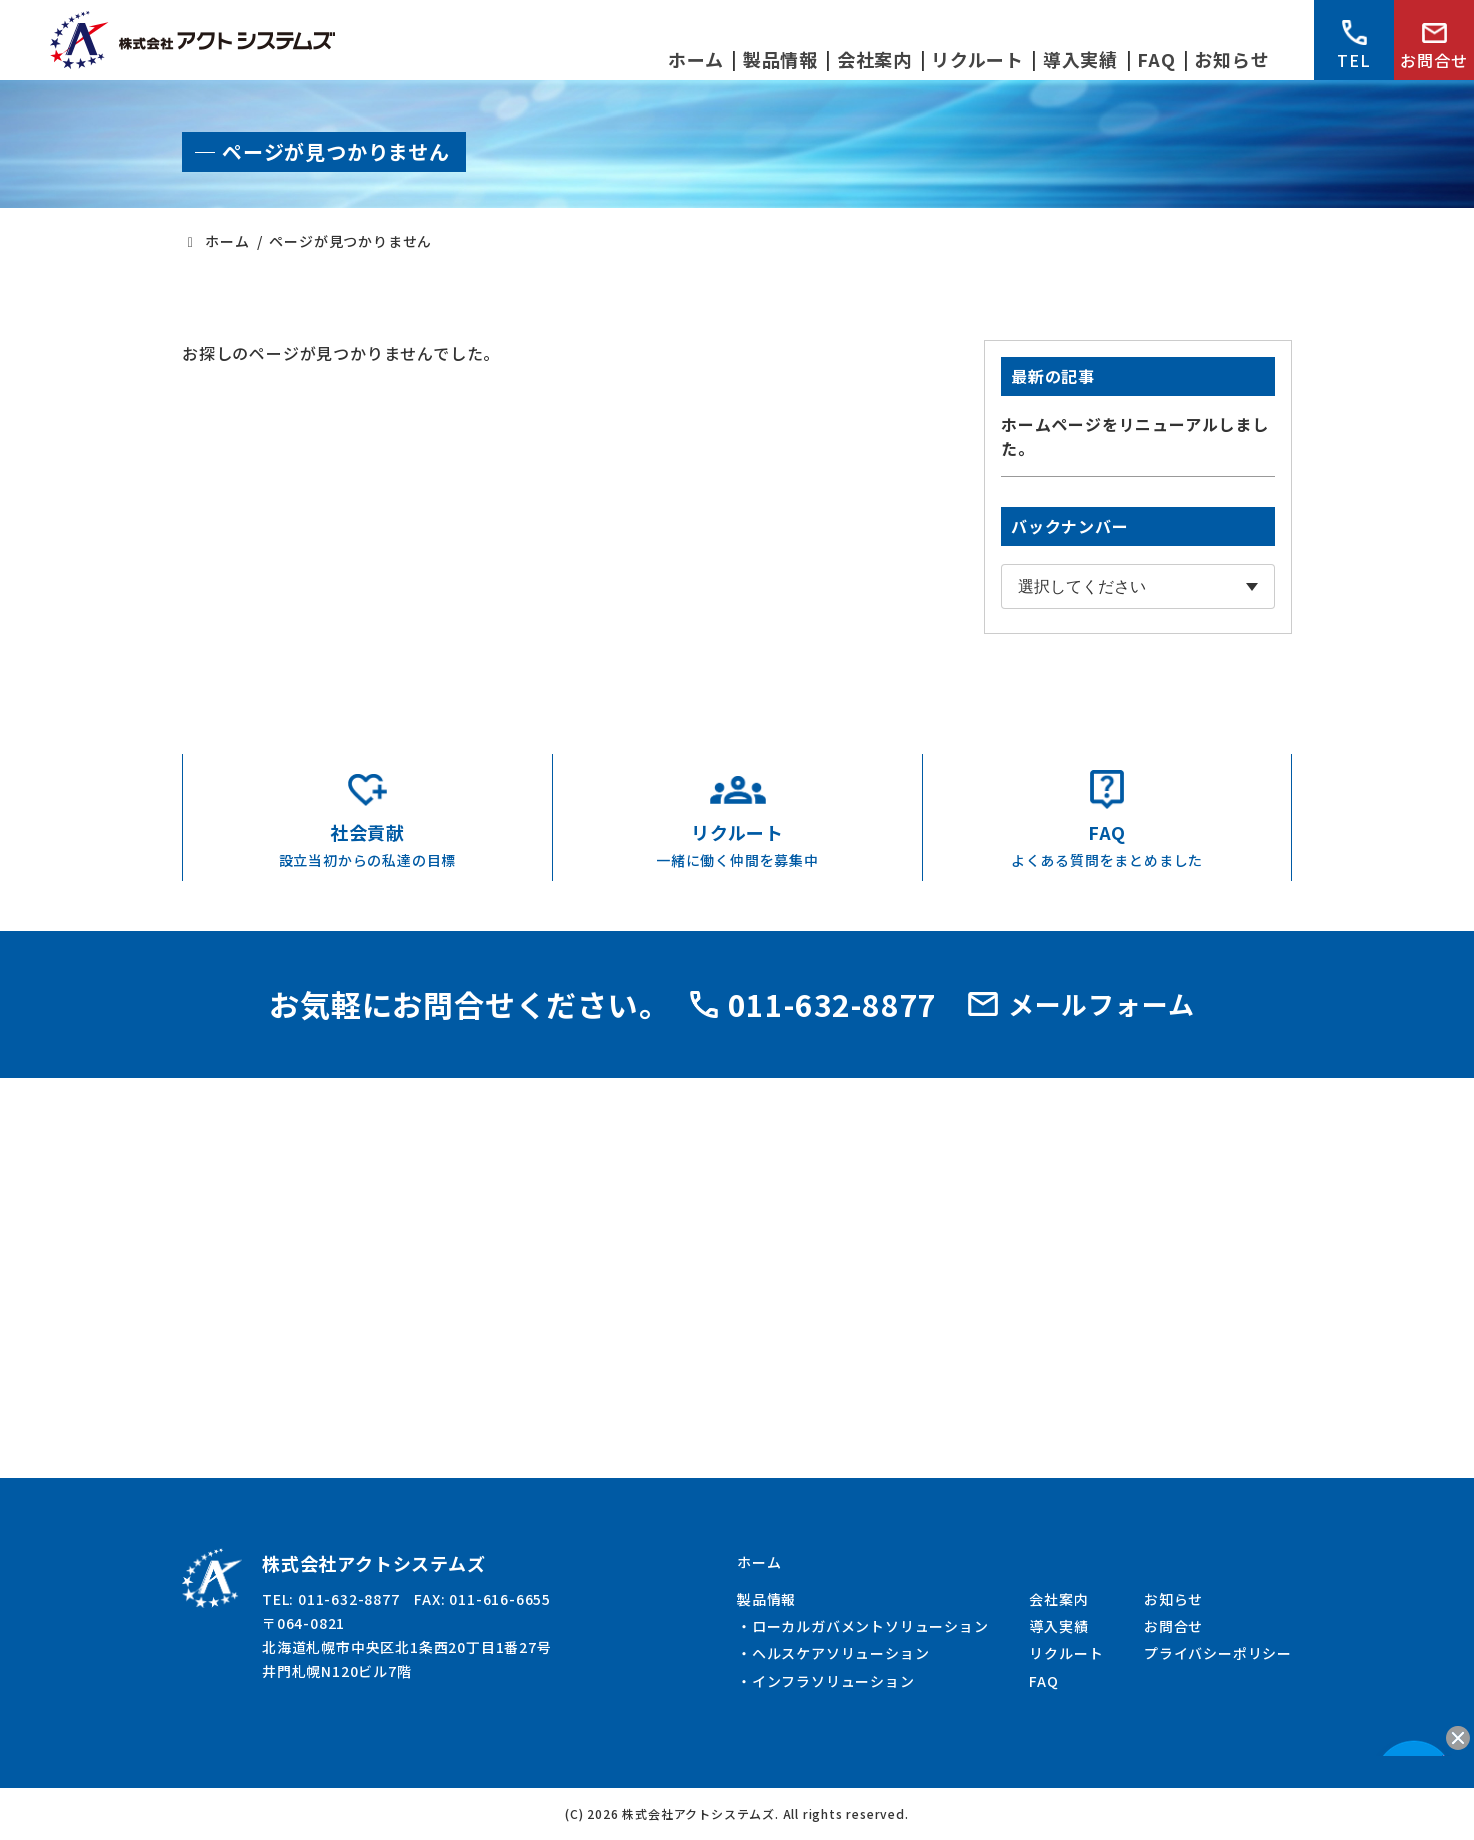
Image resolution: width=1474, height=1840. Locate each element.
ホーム (759, 1562)
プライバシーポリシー (1218, 1653)
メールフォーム (1081, 1003)
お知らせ (1173, 1599)
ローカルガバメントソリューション (870, 1626)
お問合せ (1433, 47)
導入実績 (1058, 1626)
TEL (1353, 46)
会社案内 (1058, 1599)
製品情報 (766, 1599)
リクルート (1066, 1653)
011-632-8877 (814, 1004)
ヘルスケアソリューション (841, 1653)
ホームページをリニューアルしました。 (1135, 436)
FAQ (1043, 1681)
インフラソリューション (833, 1681)
